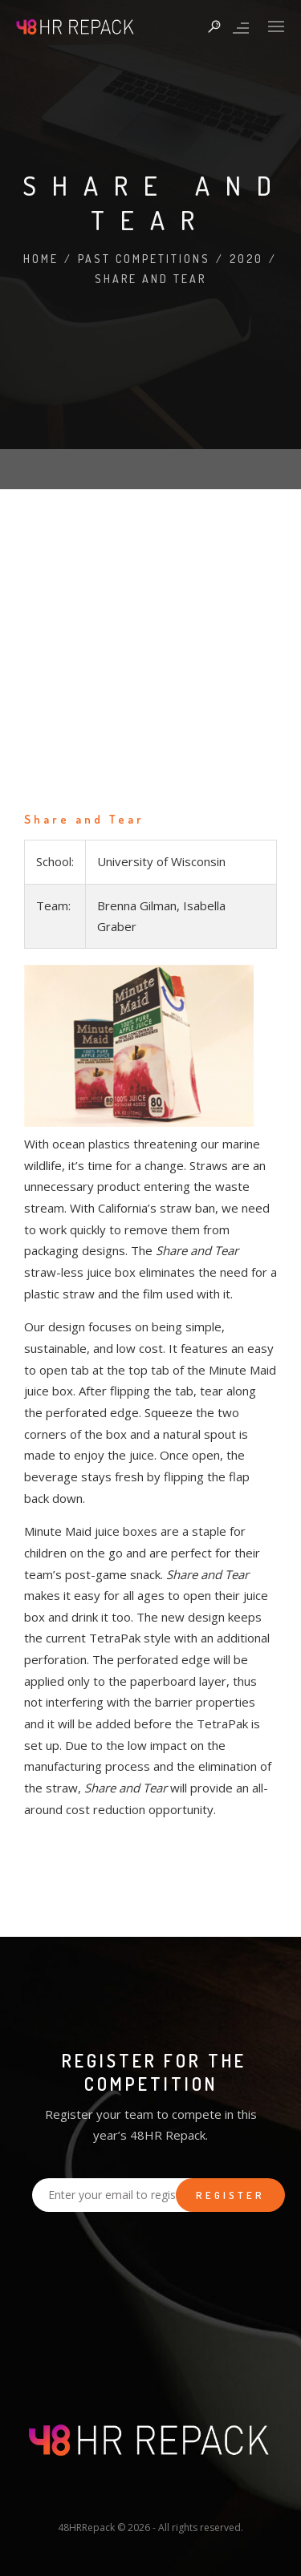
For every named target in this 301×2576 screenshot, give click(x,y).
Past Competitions (144, 258)
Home (41, 258)
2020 (246, 258)
